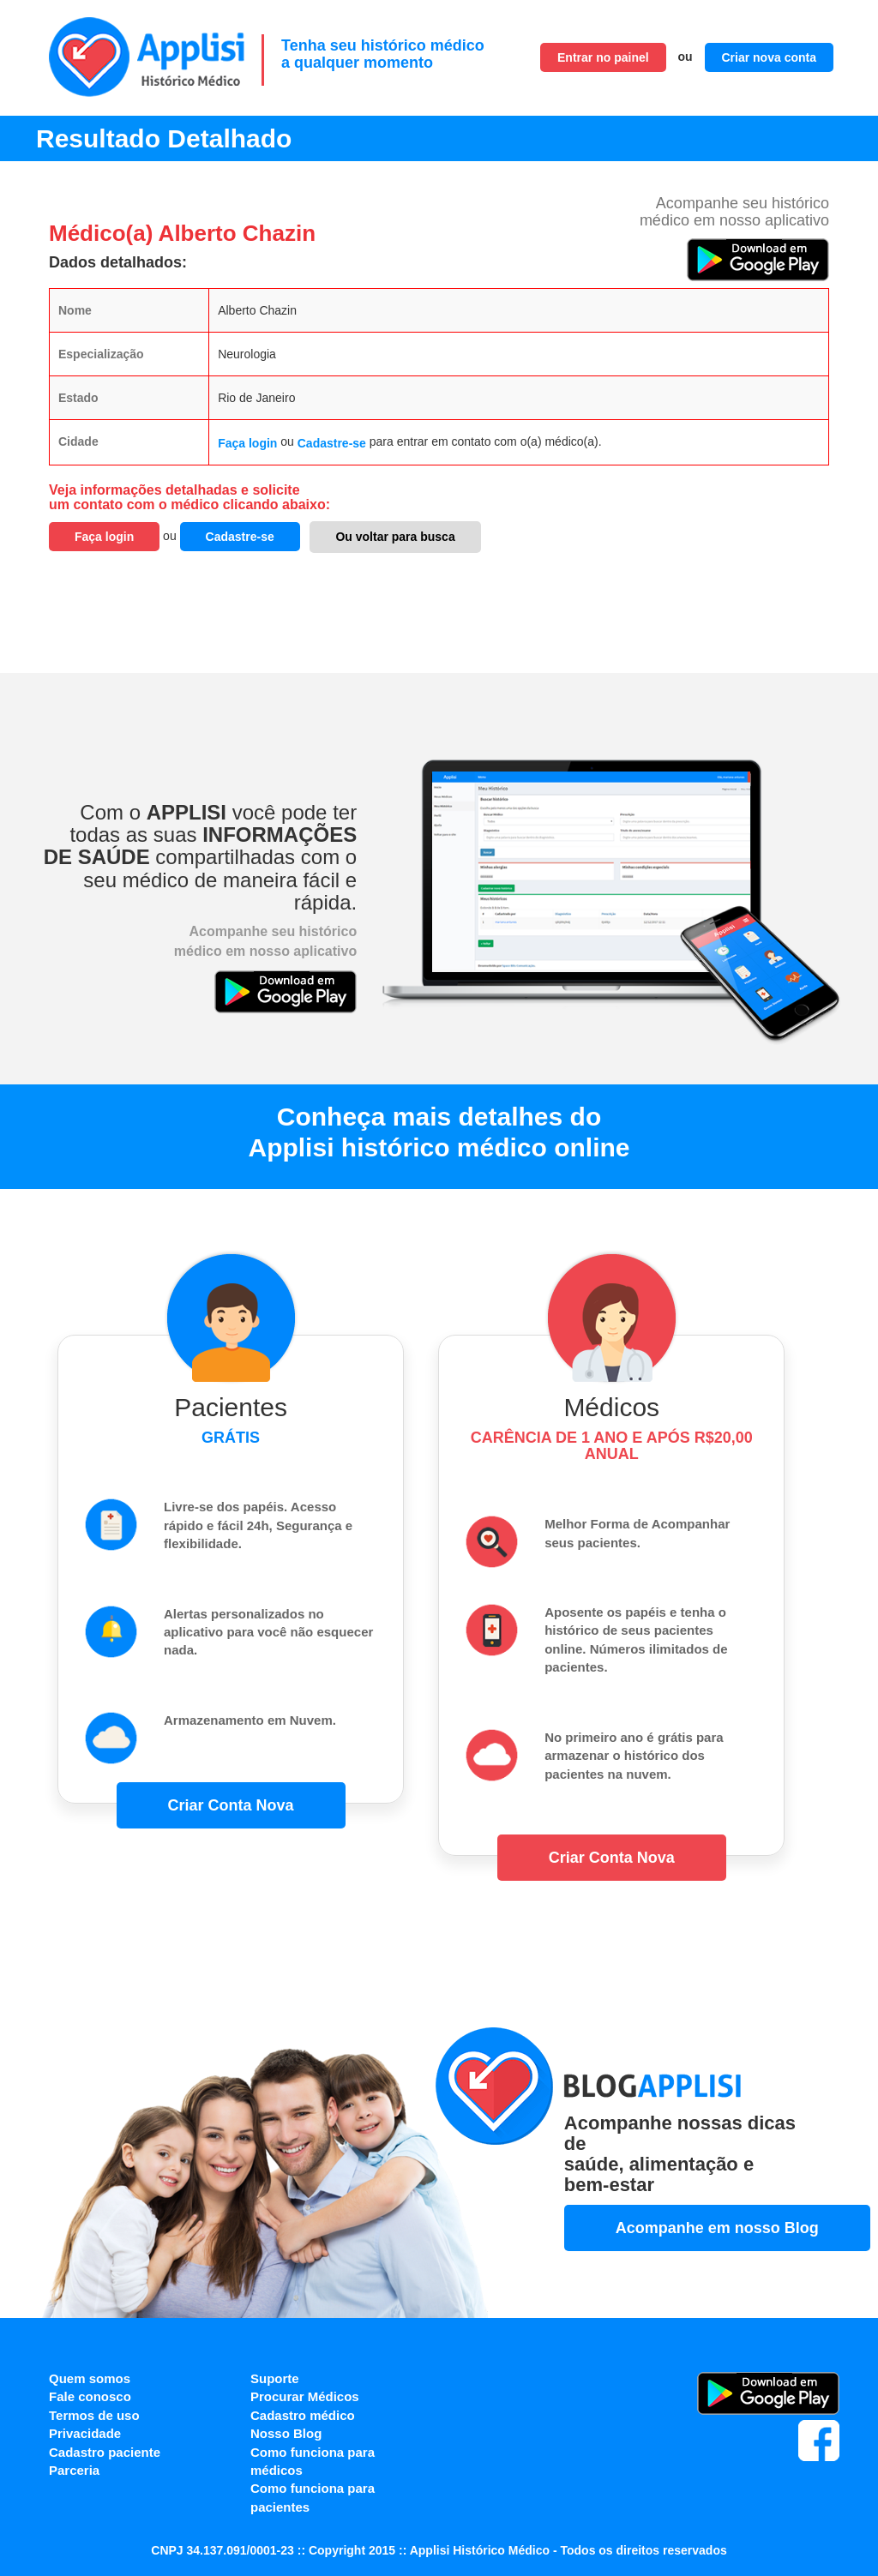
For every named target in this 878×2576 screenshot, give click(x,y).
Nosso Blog (286, 2433)
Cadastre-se (332, 443)
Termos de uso (94, 2415)
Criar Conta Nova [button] (231, 1805)
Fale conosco (90, 2396)
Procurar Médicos (304, 2396)
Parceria (74, 2470)
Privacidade (85, 2433)
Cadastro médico (302, 2415)
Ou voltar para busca (394, 536)
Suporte (274, 2378)
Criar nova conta (769, 57)
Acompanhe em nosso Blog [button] (717, 2228)
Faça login (247, 443)
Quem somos (89, 2378)
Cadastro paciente (104, 2452)
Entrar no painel (603, 57)
